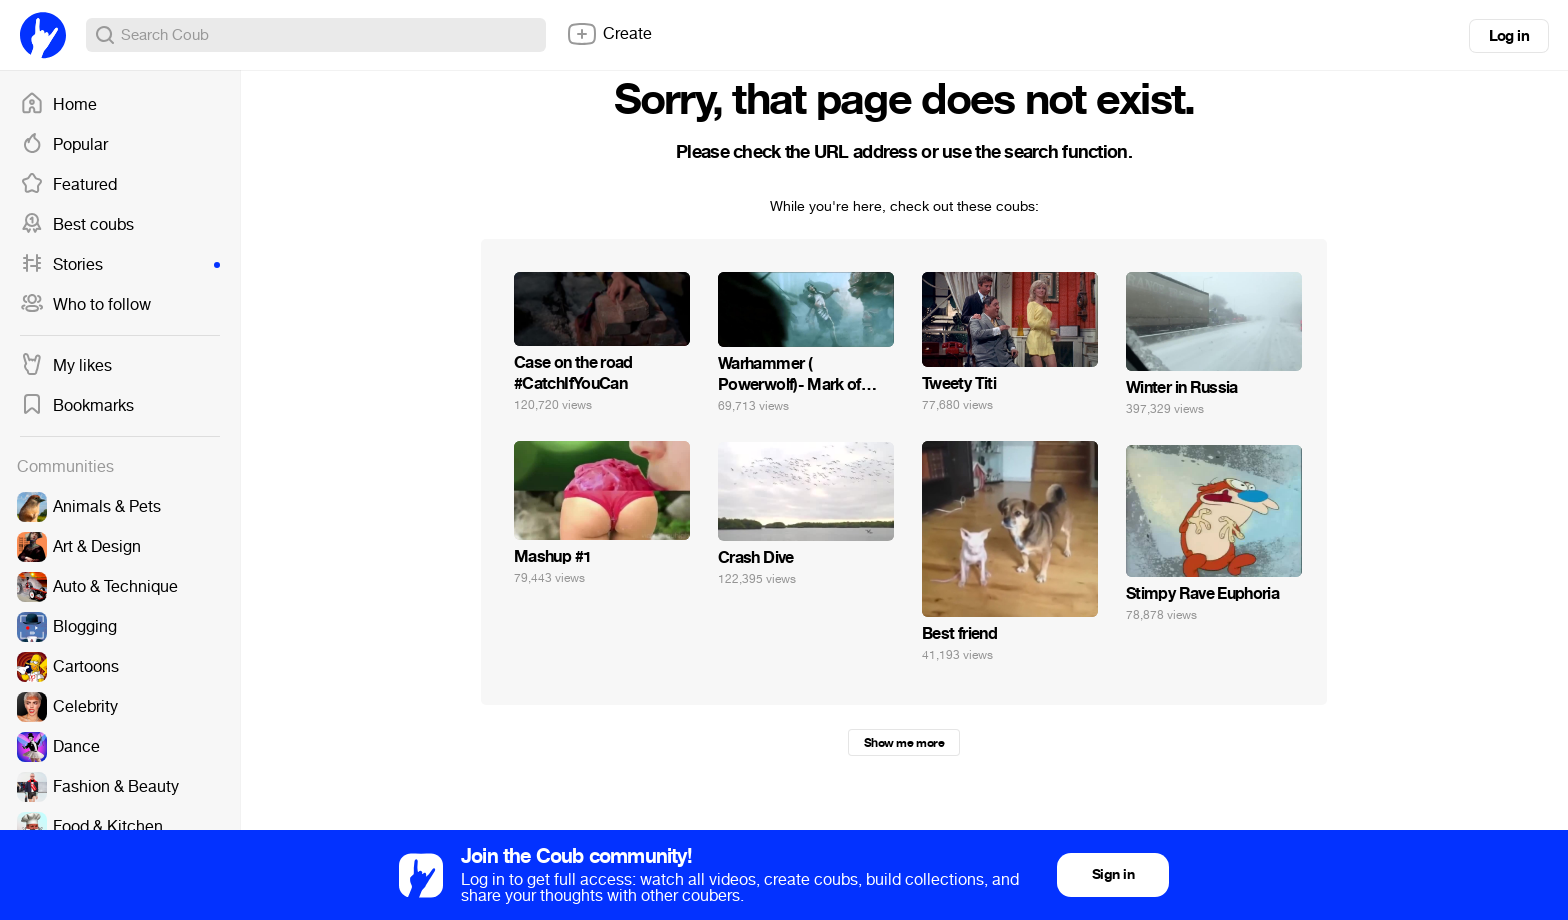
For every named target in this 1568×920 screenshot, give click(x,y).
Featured (68, 185)
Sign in (1113, 874)
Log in (1509, 36)
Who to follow (85, 305)
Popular (64, 145)
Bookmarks (77, 406)
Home (58, 105)
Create (609, 34)
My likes (66, 366)
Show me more (904, 743)
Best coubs (77, 225)
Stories (120, 265)
